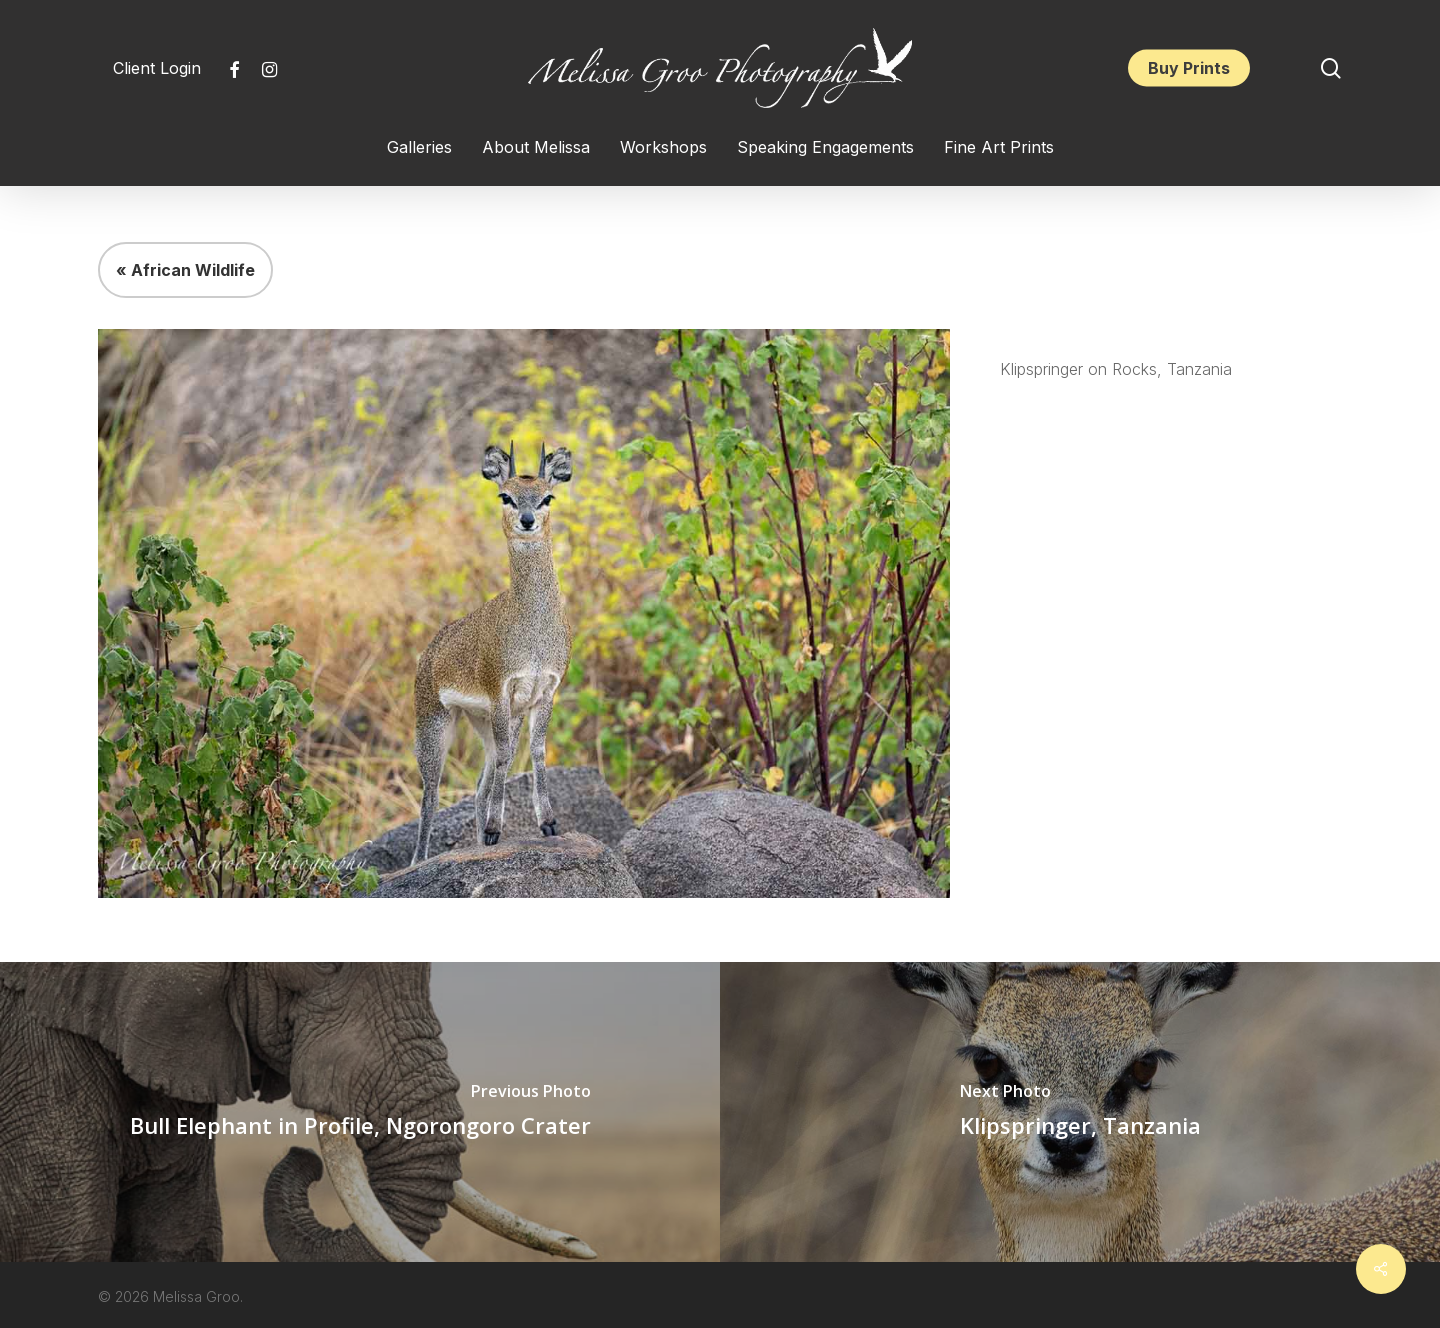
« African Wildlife (185, 270)
